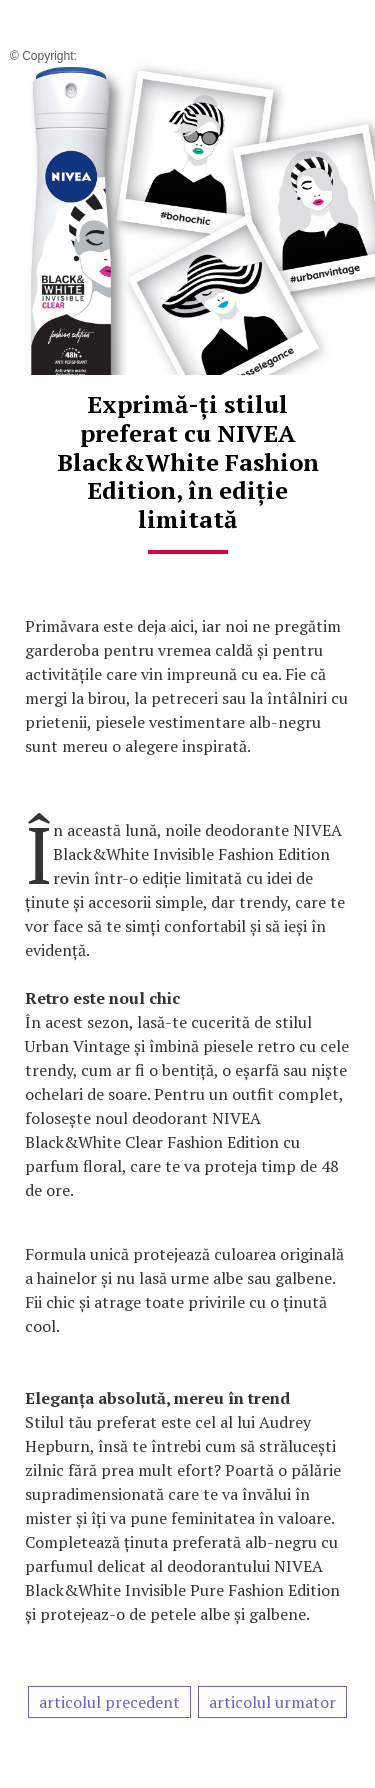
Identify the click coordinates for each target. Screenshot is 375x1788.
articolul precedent (109, 1702)
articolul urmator (272, 1702)
